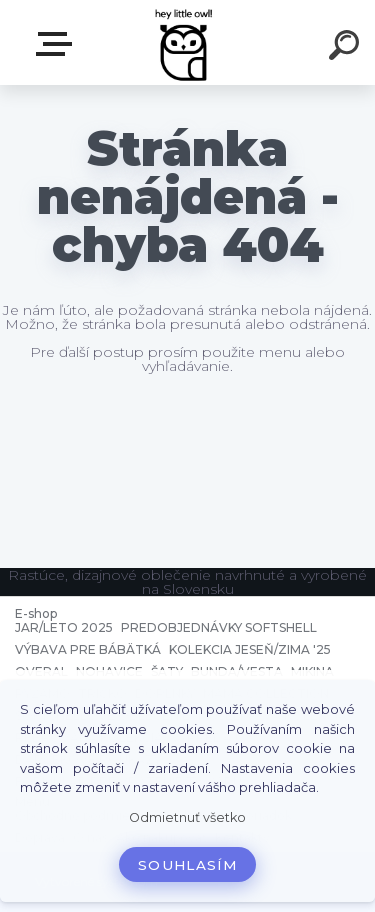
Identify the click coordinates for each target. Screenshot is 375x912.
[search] (347, 48)
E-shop (58, 44)
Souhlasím (187, 865)
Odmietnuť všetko (187, 817)
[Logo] (185, 42)
